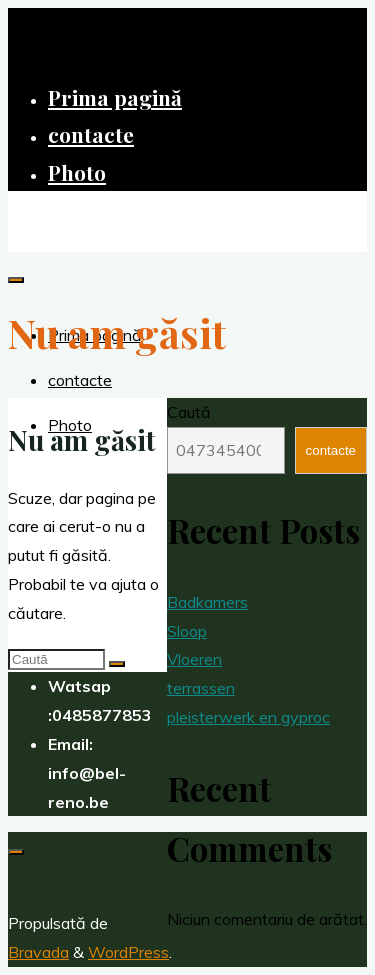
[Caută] (117, 664)
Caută (189, 412)
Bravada (38, 952)
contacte (331, 450)
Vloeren (194, 659)
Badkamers (207, 602)
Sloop (187, 631)
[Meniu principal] (16, 280)
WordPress (128, 952)
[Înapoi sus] (16, 852)
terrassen (201, 688)
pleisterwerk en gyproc (248, 717)
